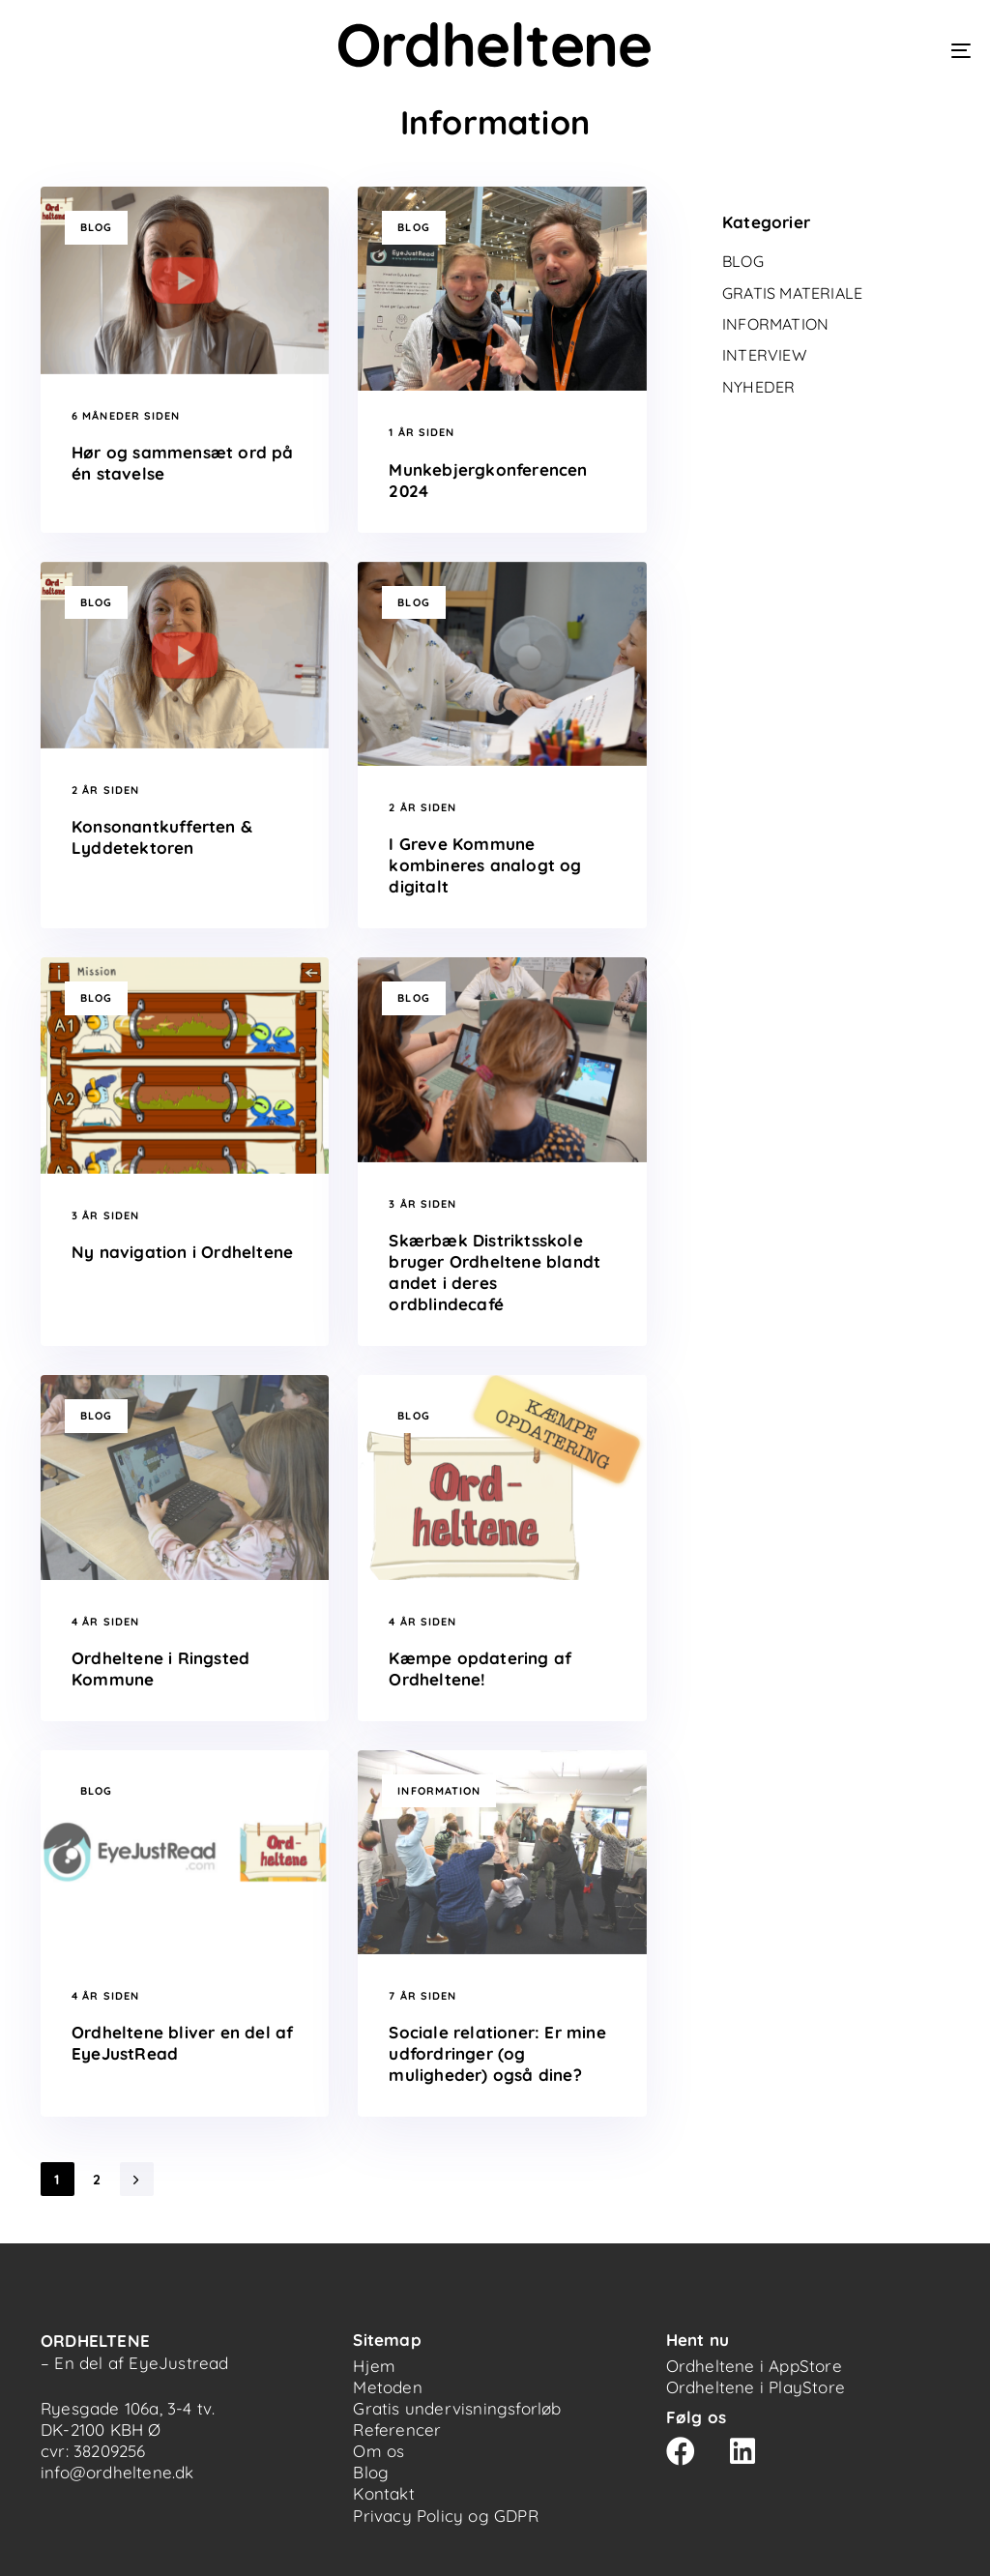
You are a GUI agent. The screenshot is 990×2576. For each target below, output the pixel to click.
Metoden (387, 2387)
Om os (378, 2451)
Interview (764, 355)
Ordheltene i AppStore (754, 2366)
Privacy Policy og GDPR (445, 2515)
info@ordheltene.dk (117, 2472)
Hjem (374, 2366)
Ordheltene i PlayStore (755, 2387)
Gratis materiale (792, 293)
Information (438, 1791)
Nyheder (758, 386)
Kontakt (383, 2493)
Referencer (397, 2429)
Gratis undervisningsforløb (457, 2408)
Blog (96, 227)
